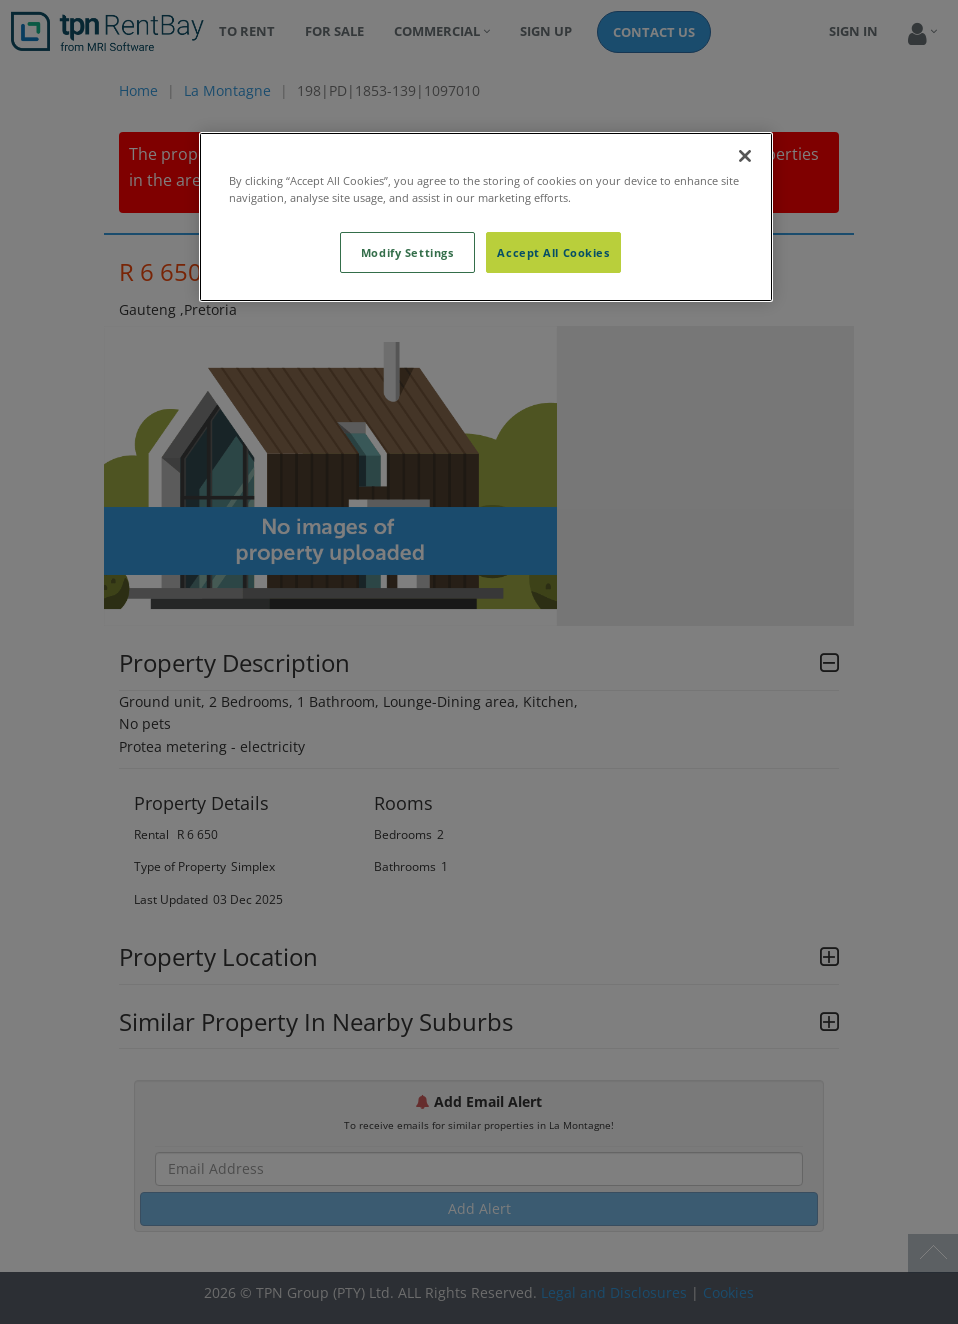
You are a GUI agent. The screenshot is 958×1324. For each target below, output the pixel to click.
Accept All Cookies (553, 252)
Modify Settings (407, 252)
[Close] (745, 156)
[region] (486, 217)
